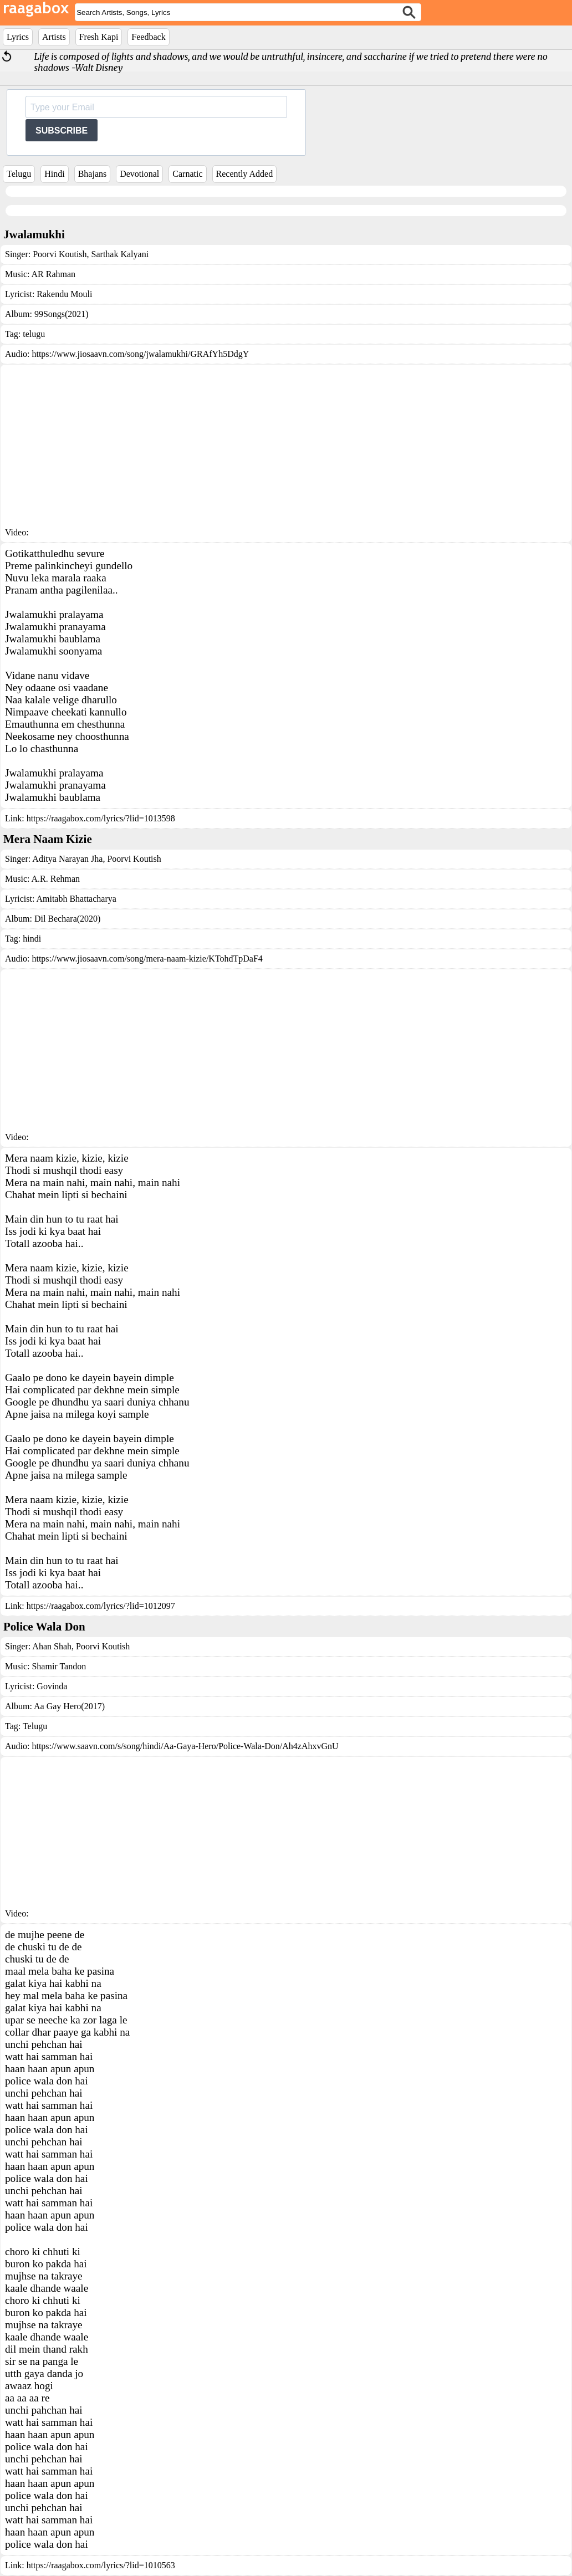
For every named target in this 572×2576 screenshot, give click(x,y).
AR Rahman (54, 274)
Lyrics (18, 37)
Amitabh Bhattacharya (76, 898)
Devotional (139, 173)
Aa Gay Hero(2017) (69, 1706)
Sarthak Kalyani (119, 254)
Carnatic (187, 173)
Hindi (54, 173)
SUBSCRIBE (61, 130)
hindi (32, 938)
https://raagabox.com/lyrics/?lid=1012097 (101, 1606)
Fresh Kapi (99, 37)
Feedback (148, 37)
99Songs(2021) (61, 314)
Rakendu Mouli (64, 294)
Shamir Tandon (59, 1666)
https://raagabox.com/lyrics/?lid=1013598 (101, 818)
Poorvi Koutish (59, 254)
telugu (34, 334)
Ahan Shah (52, 1646)
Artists (54, 37)
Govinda (52, 1686)
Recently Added (244, 173)
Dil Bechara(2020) (67, 918)
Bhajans (92, 173)
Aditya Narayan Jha (67, 858)
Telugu (19, 173)
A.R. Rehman (56, 878)
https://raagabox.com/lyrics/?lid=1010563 (101, 2565)
